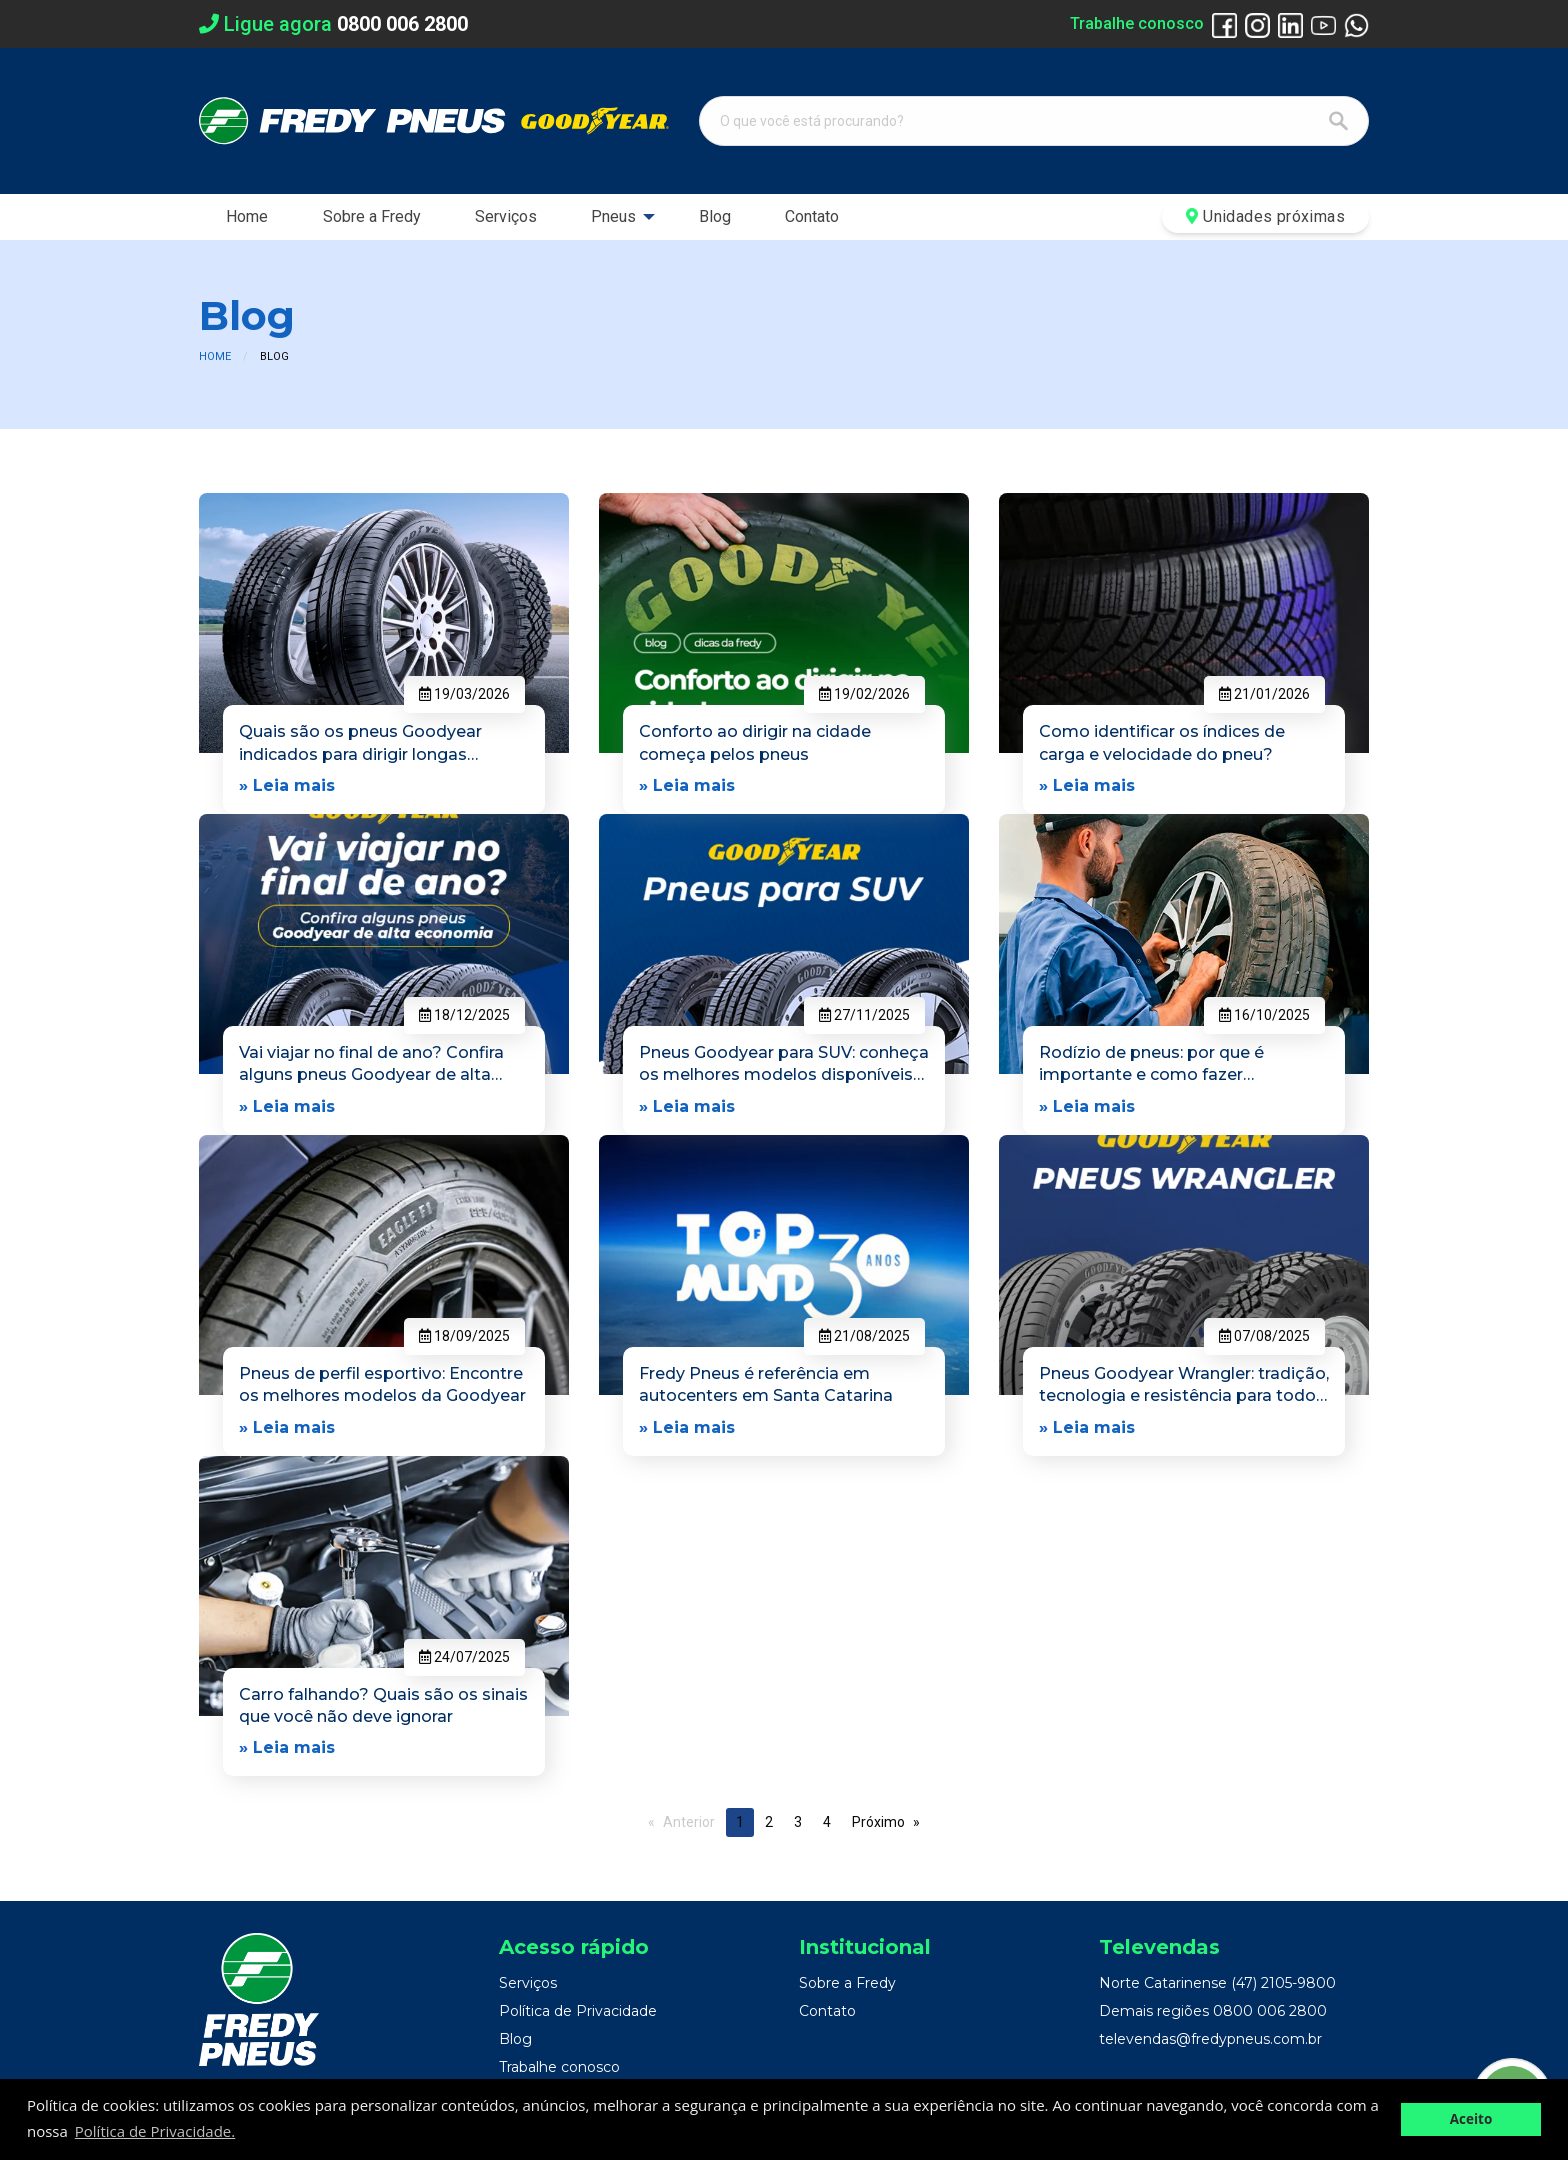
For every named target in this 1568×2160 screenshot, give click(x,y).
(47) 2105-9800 (1283, 1983)
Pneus (613, 216)
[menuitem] (247, 217)
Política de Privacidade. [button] (155, 2131)
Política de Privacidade (578, 2011)
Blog (715, 216)
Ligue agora (333, 24)
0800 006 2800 (1270, 2011)
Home (247, 216)
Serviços (506, 216)
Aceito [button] (1471, 2119)
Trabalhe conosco (1137, 23)
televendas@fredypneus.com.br (1210, 2039)
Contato (812, 216)
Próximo (878, 1822)
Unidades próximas (1265, 216)
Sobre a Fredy (372, 216)
